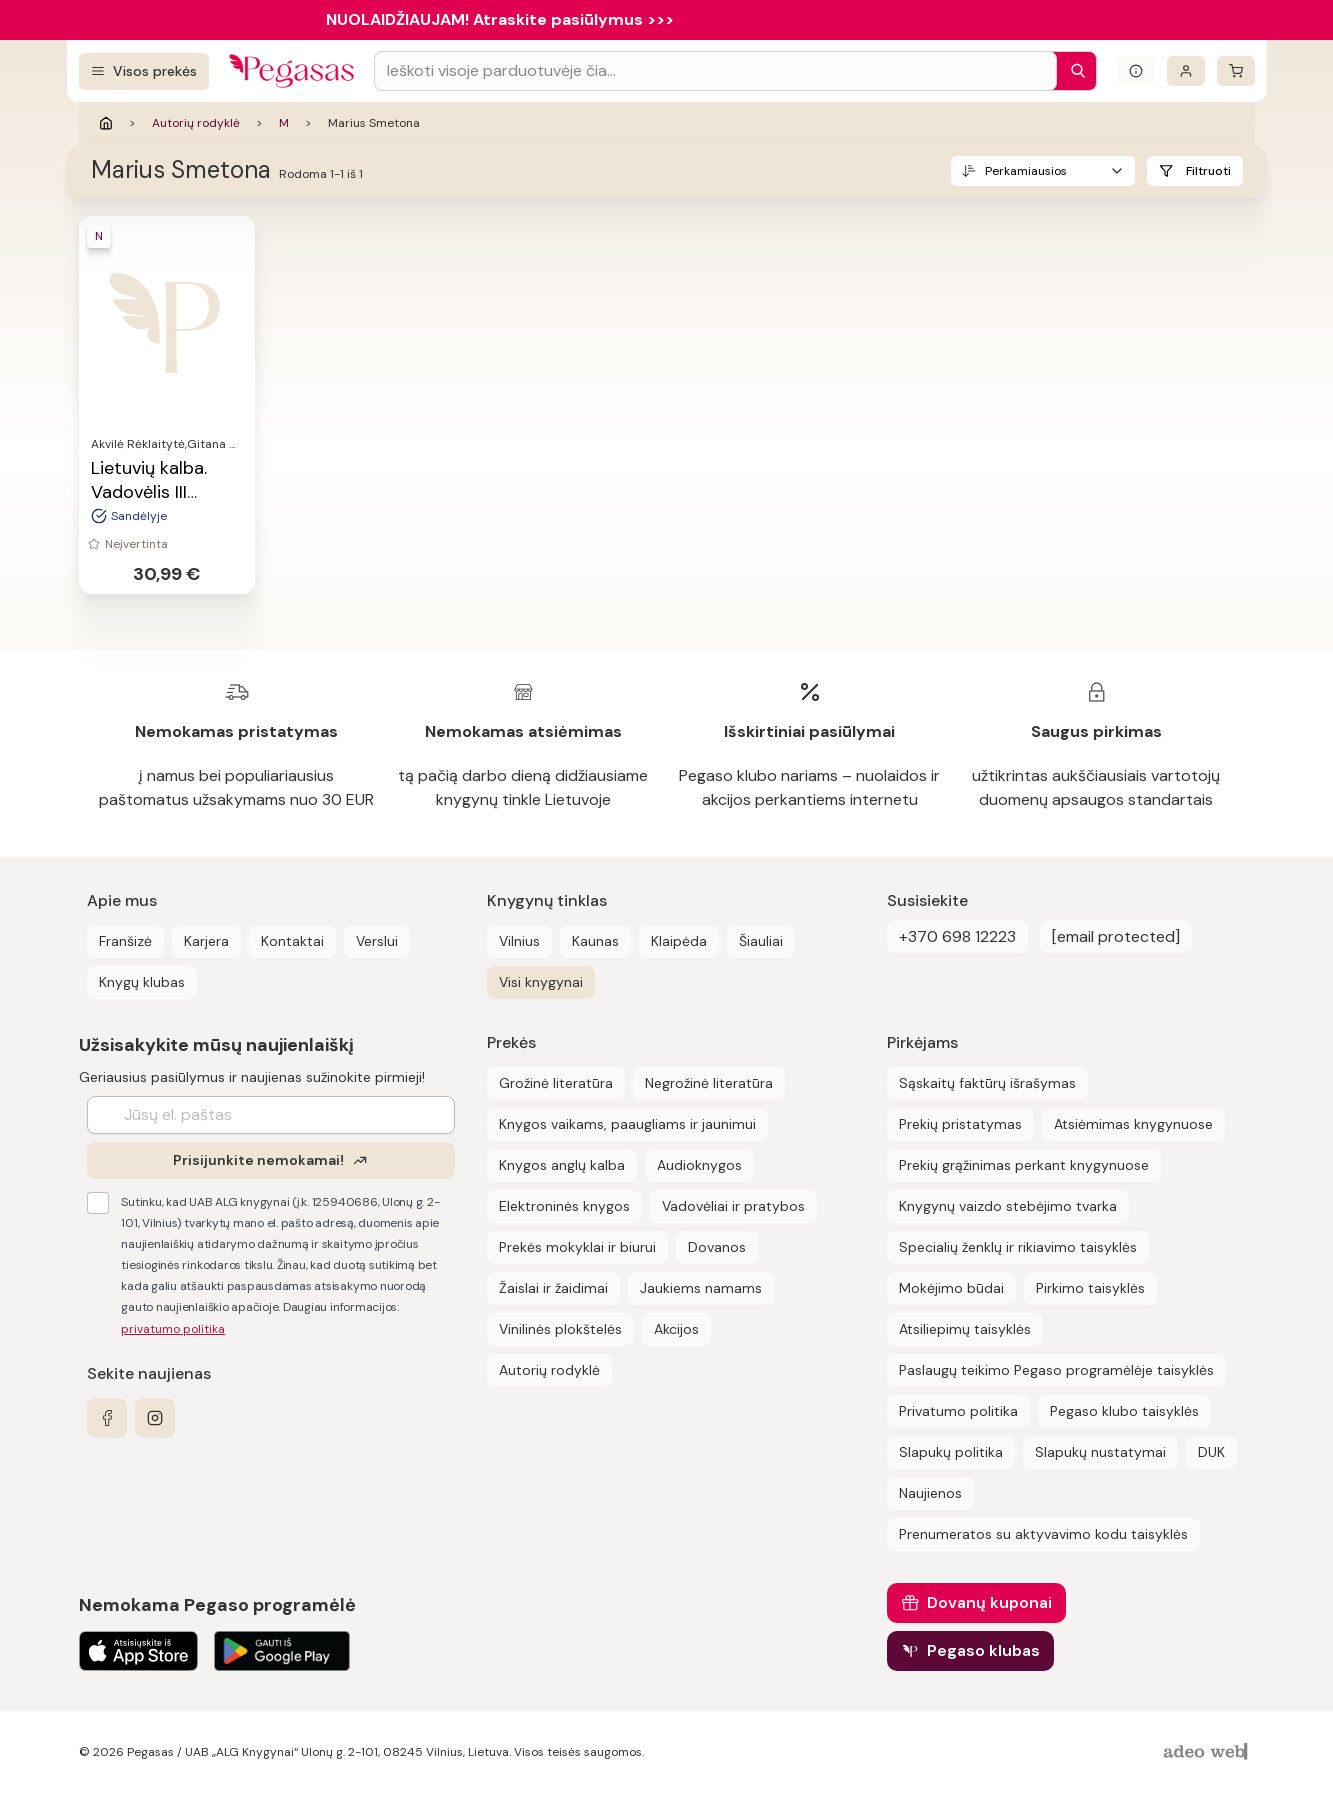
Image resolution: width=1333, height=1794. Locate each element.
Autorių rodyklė (196, 123)
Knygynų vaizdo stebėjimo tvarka (1008, 1206)
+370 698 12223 (957, 936)
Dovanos (717, 1247)
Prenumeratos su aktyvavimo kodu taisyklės (1043, 1534)
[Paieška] (1073, 71)
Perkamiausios (1026, 171)
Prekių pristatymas (960, 1124)
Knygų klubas (142, 982)
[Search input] (715, 71)
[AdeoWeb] (1208, 1752)
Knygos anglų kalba (562, 1165)
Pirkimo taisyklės (1090, 1288)
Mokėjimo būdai (951, 1288)
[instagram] (155, 1418)
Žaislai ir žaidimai (553, 1288)
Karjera (206, 941)
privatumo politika (173, 1329)
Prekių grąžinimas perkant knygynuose (1024, 1165)
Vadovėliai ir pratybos (733, 1206)
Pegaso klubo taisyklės (1124, 1411)
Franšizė (125, 941)
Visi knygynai (541, 982)
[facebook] (107, 1418)
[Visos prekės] (144, 71)
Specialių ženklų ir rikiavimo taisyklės (1018, 1247)
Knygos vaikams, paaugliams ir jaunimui (627, 1124)
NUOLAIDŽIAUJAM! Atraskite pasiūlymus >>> (500, 19)
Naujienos (930, 1493)
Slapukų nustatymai (1100, 1452)
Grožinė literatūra (556, 1083)
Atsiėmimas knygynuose (1133, 1124)
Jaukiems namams (701, 1288)
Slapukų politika (951, 1452)
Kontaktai (292, 941)
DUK (1211, 1452)
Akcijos (676, 1329)
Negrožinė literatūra (709, 1083)
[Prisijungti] (1186, 71)
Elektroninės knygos (564, 1206)
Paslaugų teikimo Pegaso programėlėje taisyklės (1056, 1370)
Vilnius (519, 941)
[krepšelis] (1236, 71)
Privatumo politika (958, 1411)
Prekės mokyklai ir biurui (577, 1247)
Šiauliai (761, 941)
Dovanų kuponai (989, 1602)
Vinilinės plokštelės (560, 1329)
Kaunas (595, 941)
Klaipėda (679, 941)
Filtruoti (1208, 171)
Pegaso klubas (983, 1650)
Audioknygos (699, 1165)
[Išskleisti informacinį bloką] (1136, 71)
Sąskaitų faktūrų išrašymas (987, 1083)
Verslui (377, 941)
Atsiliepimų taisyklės (965, 1329)
